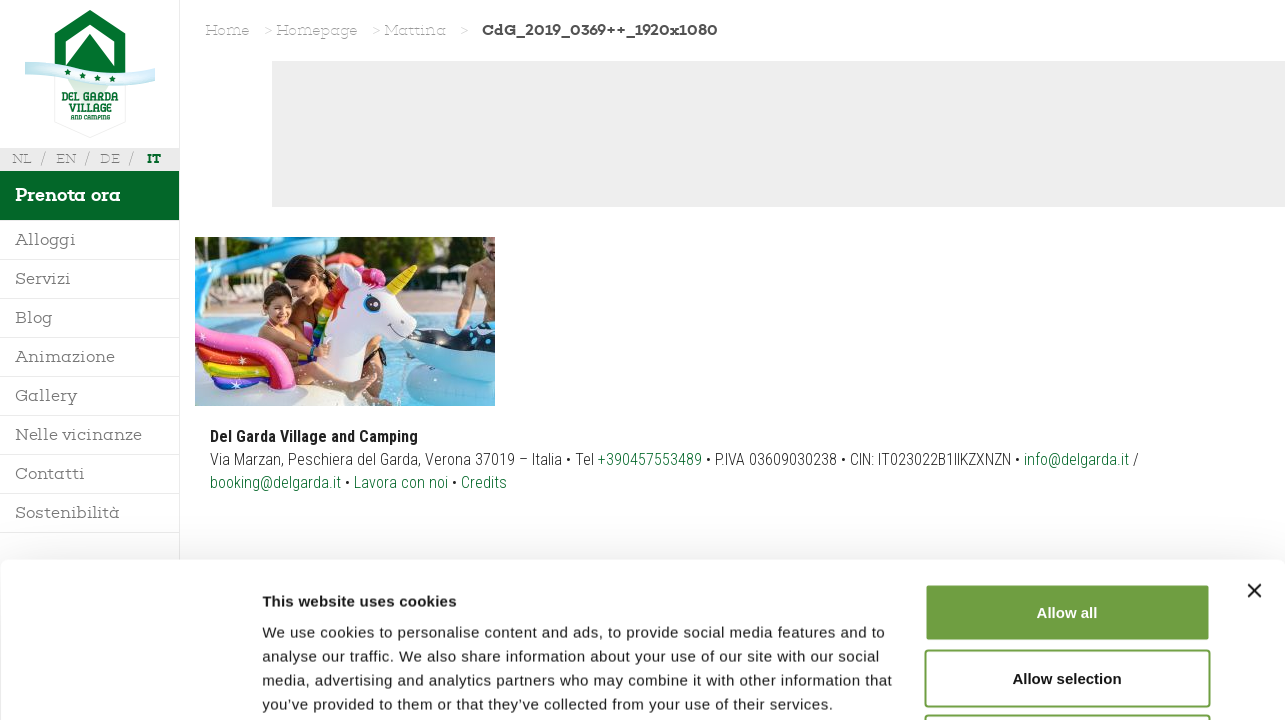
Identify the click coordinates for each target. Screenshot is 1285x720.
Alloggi (45, 239)
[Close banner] (1254, 436)
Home (227, 30)
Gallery (46, 395)
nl (22, 158)
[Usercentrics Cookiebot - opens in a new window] (129, 681)
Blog (34, 317)
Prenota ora (68, 195)
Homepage (317, 30)
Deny (1067, 588)
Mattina (415, 30)
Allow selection (1066, 523)
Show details (1049, 680)
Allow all (1067, 457)
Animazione (65, 356)
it (154, 158)
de (110, 158)
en (66, 158)
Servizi (43, 278)
